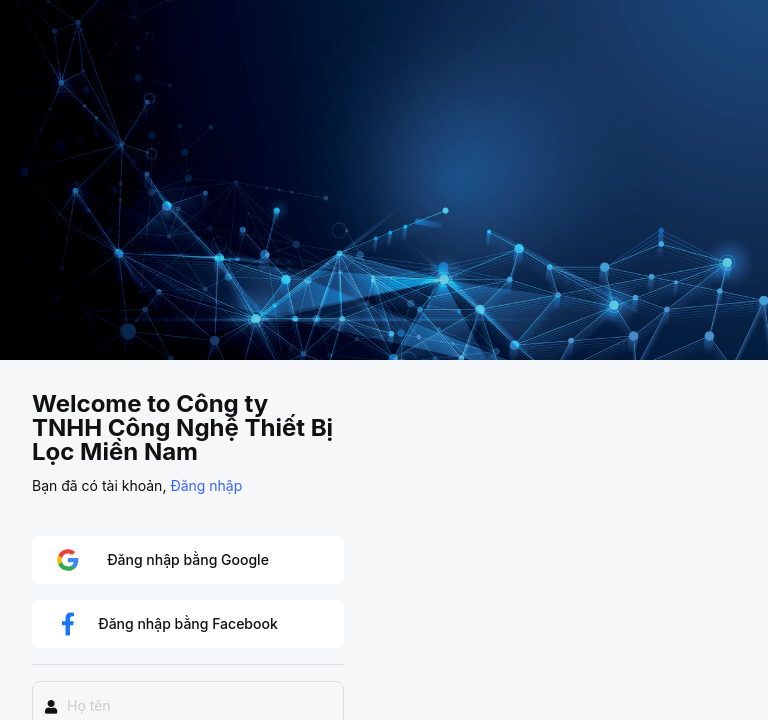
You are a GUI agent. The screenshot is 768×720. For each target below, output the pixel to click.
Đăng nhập (206, 485)
